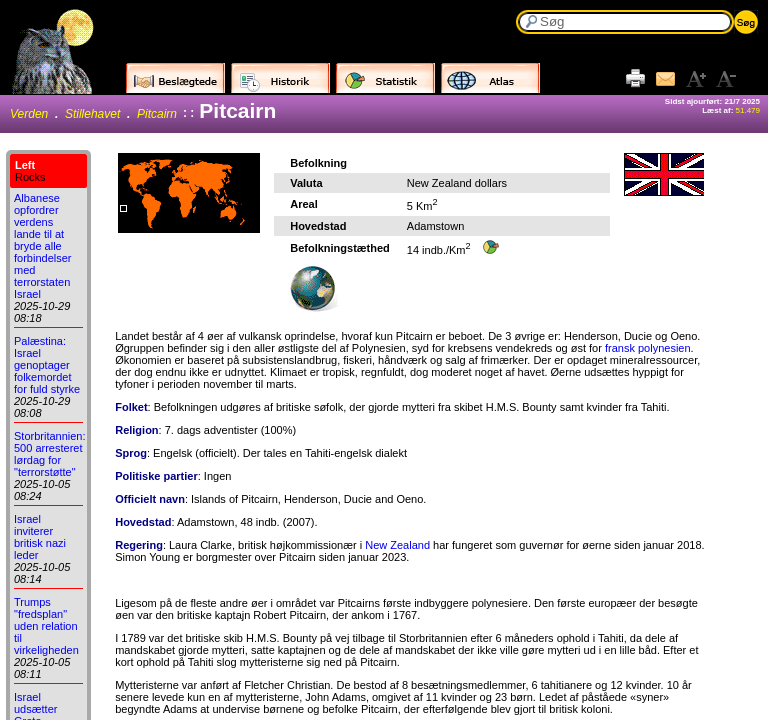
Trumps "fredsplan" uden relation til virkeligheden (46, 626)
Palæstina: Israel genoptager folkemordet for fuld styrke (47, 365)
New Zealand (397, 545)
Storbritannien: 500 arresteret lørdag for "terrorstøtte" (50, 454)
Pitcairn (157, 114)
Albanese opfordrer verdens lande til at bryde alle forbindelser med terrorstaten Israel (42, 246)
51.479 (748, 110)
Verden (29, 114)
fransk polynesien (648, 348)
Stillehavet (92, 114)
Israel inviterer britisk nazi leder (40, 537)
